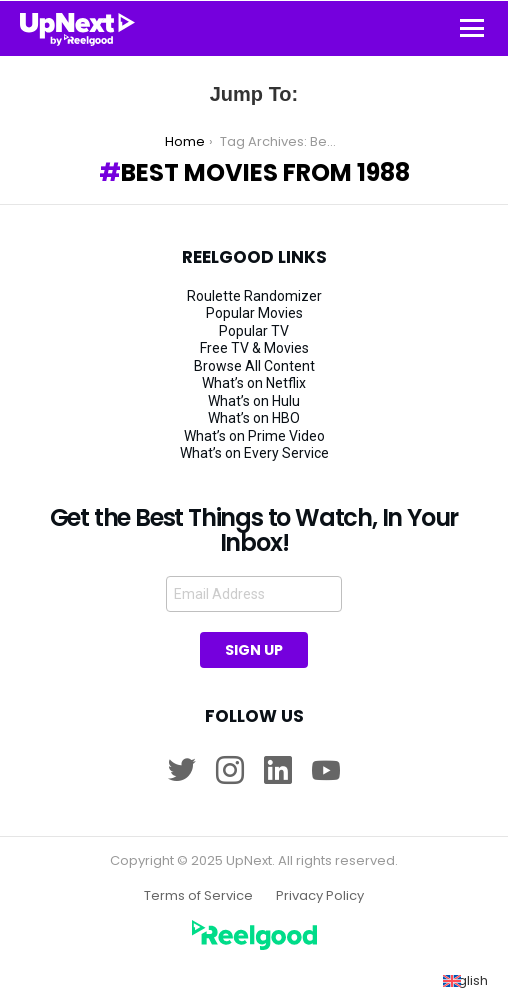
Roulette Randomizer (254, 296)
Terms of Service (198, 896)
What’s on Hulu (254, 401)
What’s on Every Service (254, 453)
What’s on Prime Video (254, 436)
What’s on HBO (254, 418)
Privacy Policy (320, 896)
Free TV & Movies (254, 348)
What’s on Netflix (254, 383)
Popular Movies (254, 313)
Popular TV (254, 331)
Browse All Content (254, 366)
